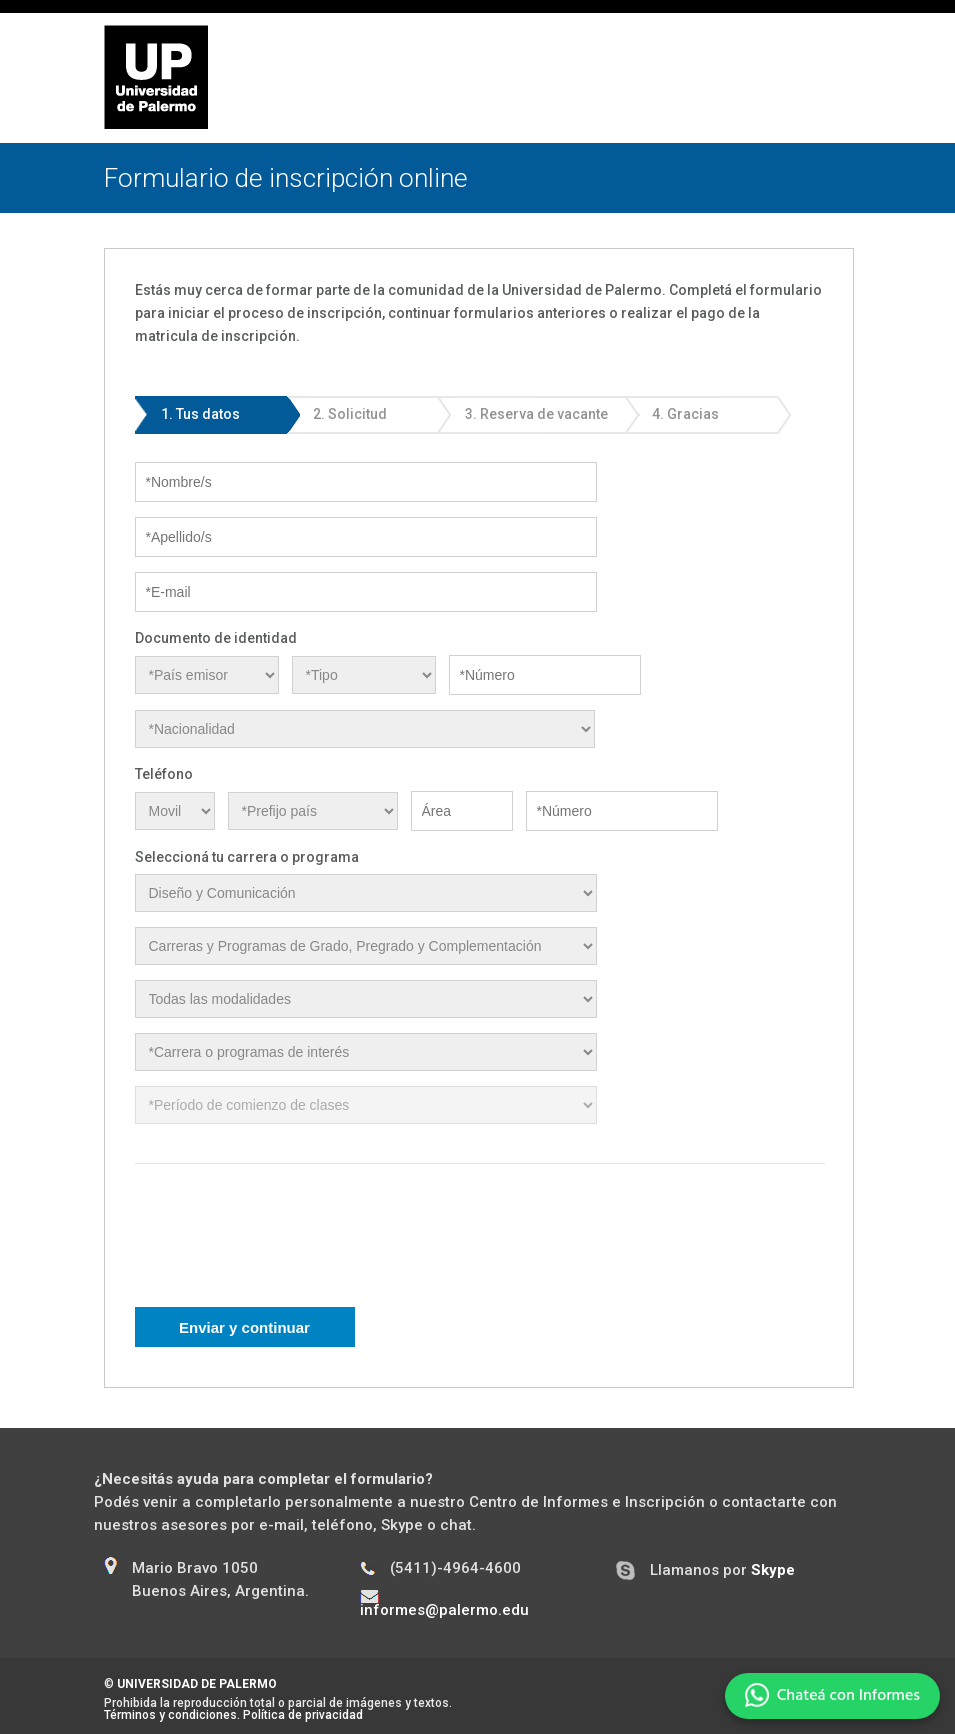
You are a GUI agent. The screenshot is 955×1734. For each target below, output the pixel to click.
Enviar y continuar (244, 1327)
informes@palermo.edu (444, 1610)
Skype (773, 1570)
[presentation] (287, 1248)
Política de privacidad (303, 1715)
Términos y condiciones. (172, 1715)
